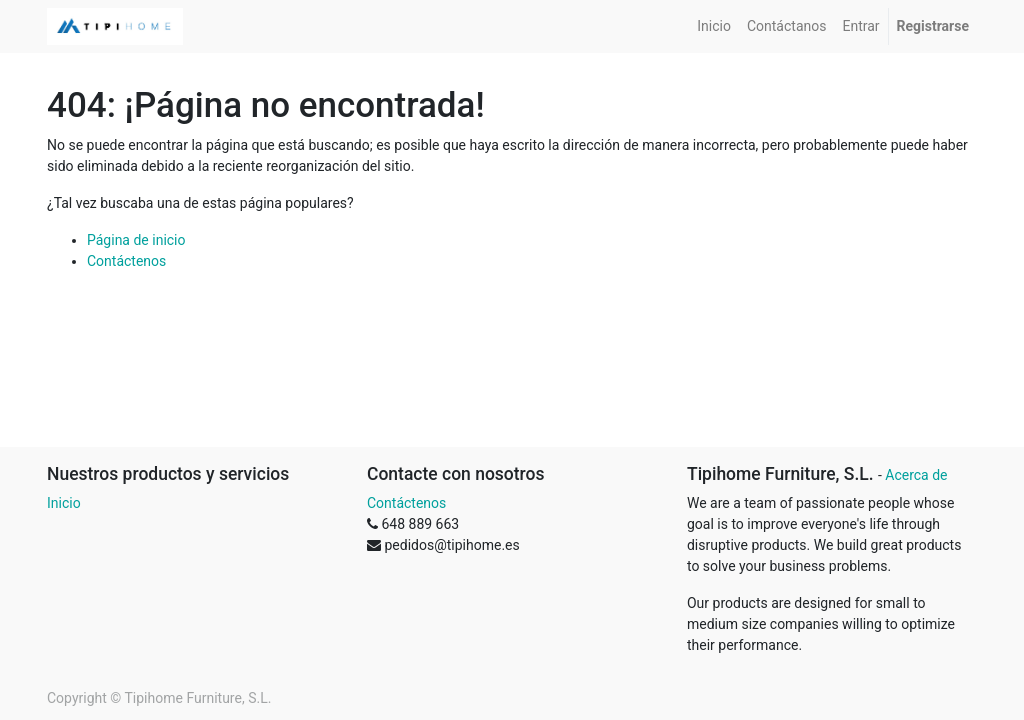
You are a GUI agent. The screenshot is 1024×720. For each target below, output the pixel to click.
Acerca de (916, 475)
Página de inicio (136, 240)
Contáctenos (126, 261)
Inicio (64, 503)
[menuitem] (714, 26)
